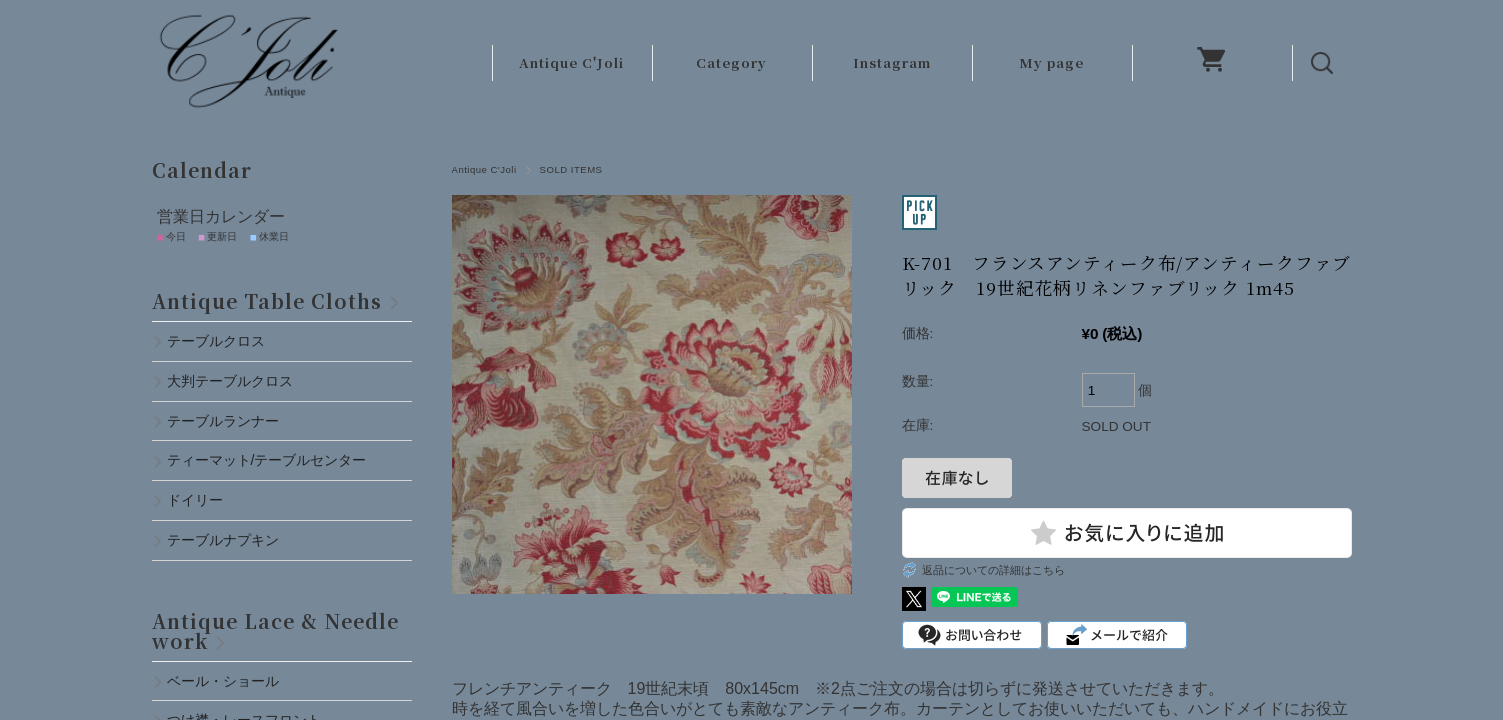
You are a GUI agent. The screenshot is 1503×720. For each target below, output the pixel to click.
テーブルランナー (223, 421)
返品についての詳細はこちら (993, 570)
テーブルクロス (216, 341)
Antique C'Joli (571, 62)
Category (731, 62)
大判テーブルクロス (230, 381)
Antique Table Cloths (267, 300)
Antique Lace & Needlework (275, 630)
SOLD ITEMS (571, 169)
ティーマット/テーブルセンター (267, 460)
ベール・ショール (223, 681)
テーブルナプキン (230, 540)
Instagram (892, 62)
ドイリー (195, 500)
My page (1051, 62)
